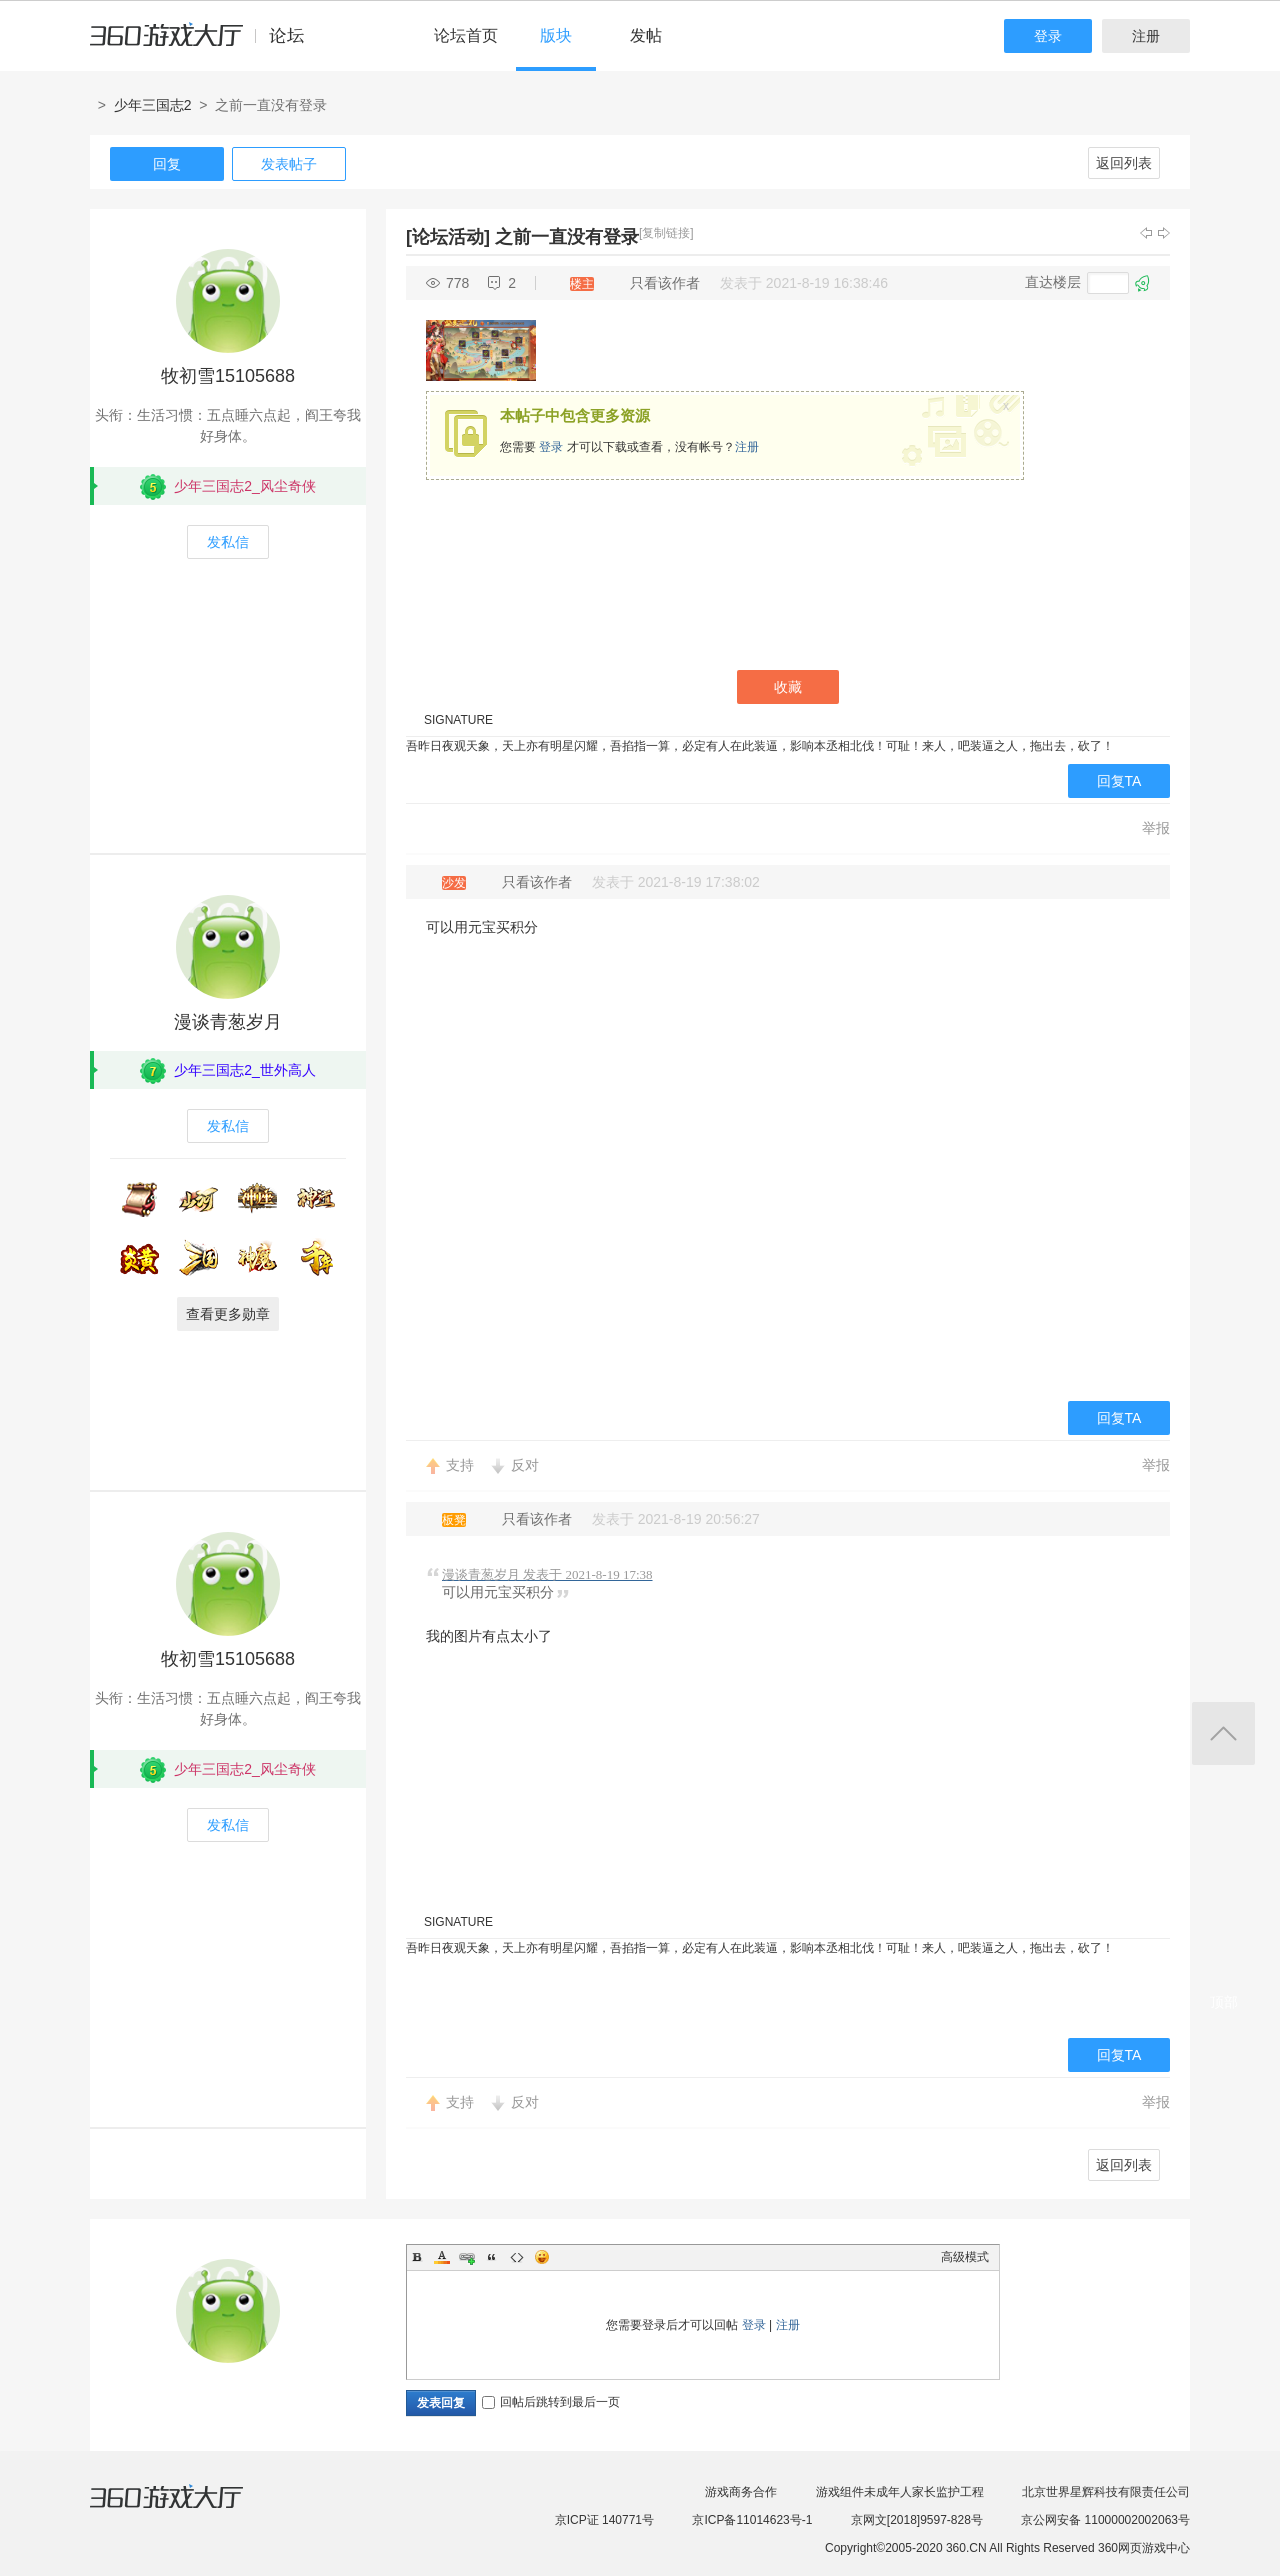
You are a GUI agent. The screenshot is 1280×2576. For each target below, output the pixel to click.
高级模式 (965, 2257)
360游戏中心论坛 (205, 44)
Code (517, 2257)
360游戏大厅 (187, 2509)
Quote (492, 2257)
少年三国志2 (153, 105)
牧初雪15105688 (228, 376)
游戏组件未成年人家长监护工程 (900, 2492)
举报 (1156, 828)
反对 (525, 1465)
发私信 (228, 542)
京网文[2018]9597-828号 (917, 2520)
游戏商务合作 (741, 2492)
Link (467, 2257)
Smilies (542, 2257)
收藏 (788, 687)
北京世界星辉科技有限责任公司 (1106, 2492)
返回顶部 (1223, 1733)
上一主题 (1146, 233)
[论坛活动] (448, 237)
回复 (167, 164)
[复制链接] (666, 233)
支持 (460, 1465)
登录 (1048, 36)
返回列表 (1124, 163)
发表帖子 (289, 164)
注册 (1146, 36)
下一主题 (1164, 233)
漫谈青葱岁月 (228, 1022)
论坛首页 (466, 35)
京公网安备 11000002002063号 (1105, 2520)
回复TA (1119, 781)
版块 (556, 35)
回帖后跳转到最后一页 (551, 2402)
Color (442, 2257)
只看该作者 (665, 283)
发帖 (646, 35)
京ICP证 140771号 (604, 2520)
